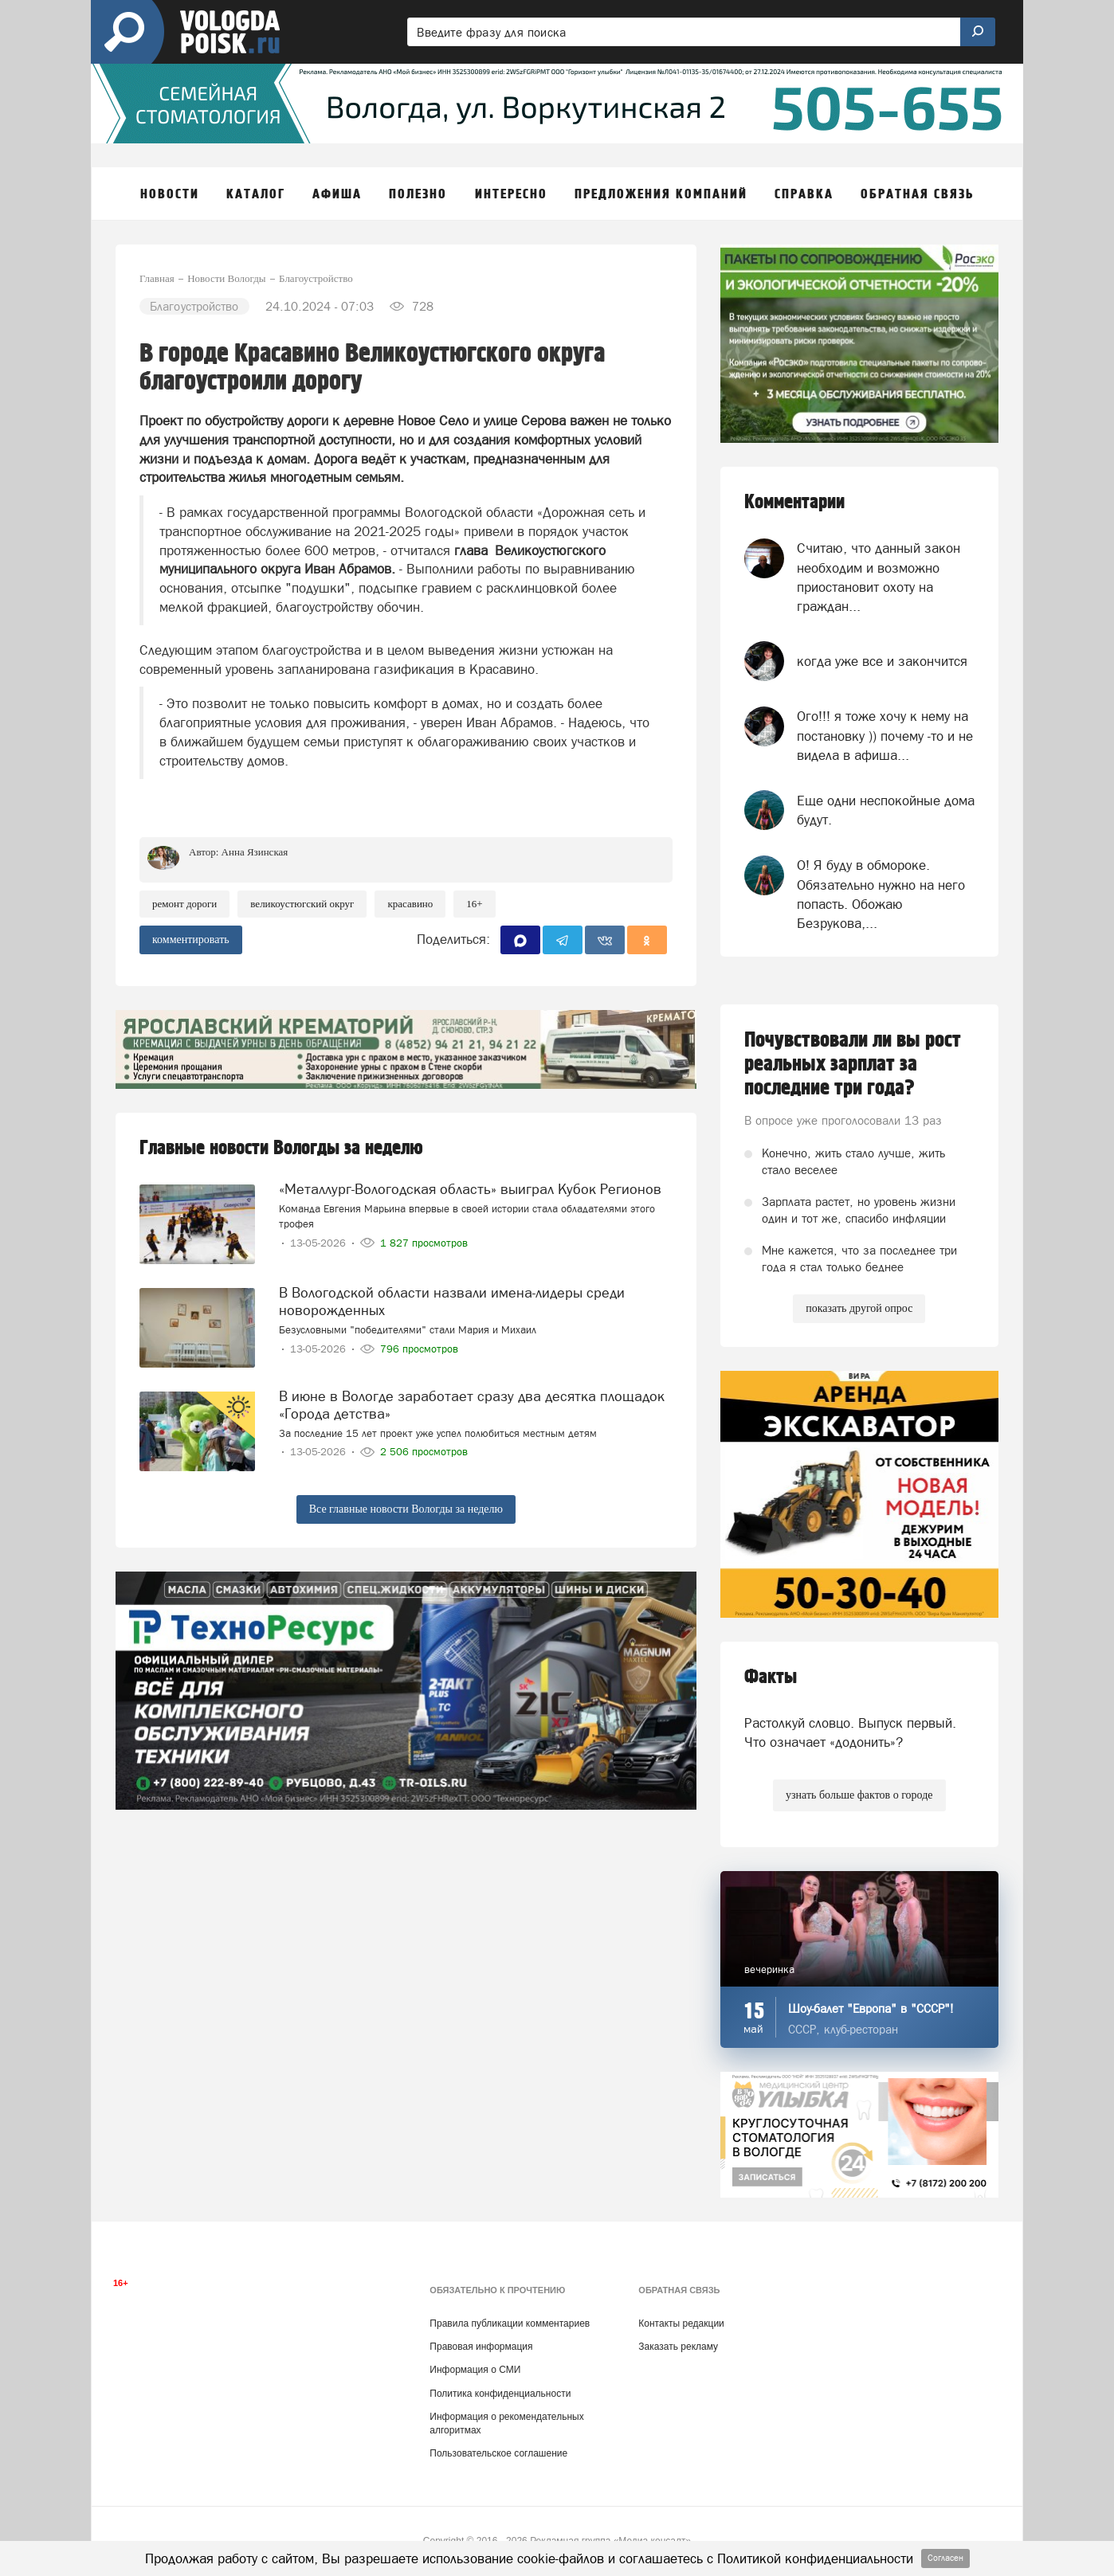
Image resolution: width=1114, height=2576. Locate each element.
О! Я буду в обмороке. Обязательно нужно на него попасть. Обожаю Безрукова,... (881, 894)
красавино (410, 904)
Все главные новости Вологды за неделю (406, 1509)
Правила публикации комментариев (510, 2323)
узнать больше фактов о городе (859, 1795)
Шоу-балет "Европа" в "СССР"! (871, 2008)
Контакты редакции (681, 2323)
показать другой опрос (859, 1308)
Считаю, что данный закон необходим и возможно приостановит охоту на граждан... (878, 577)
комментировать (190, 939)
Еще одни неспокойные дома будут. (886, 810)
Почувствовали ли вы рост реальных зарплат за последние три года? (852, 1064)
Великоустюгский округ (302, 904)
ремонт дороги (184, 904)
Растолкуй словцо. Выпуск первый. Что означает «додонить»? (850, 1732)
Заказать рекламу (678, 2346)
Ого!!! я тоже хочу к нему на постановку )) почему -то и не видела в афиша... (885, 735)
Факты (770, 1677)
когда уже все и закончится (882, 661)
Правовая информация (481, 2346)
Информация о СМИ (475, 2369)
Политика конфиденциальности (500, 2393)
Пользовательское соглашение (498, 2453)
